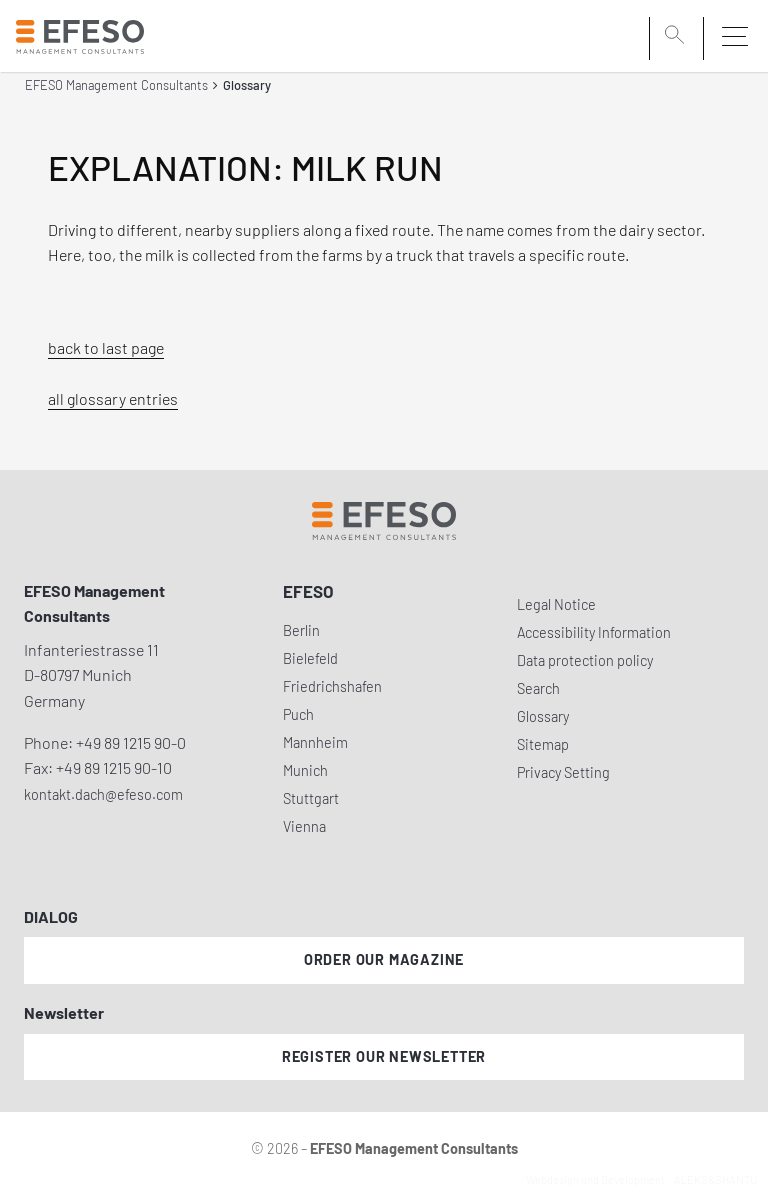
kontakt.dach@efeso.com (103, 794)
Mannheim (315, 742)
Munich (305, 770)
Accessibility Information (594, 632)
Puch (298, 714)
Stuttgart (311, 798)
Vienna (304, 826)
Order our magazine (384, 959)
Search (538, 688)
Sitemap (543, 744)
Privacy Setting (563, 772)
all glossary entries (113, 398)
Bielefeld (310, 658)
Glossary (543, 716)
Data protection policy (585, 660)
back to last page (106, 347)
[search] (678, 37)
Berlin (301, 630)
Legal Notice (556, 604)
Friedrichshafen (332, 686)
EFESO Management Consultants (116, 85)
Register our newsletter (384, 1056)
